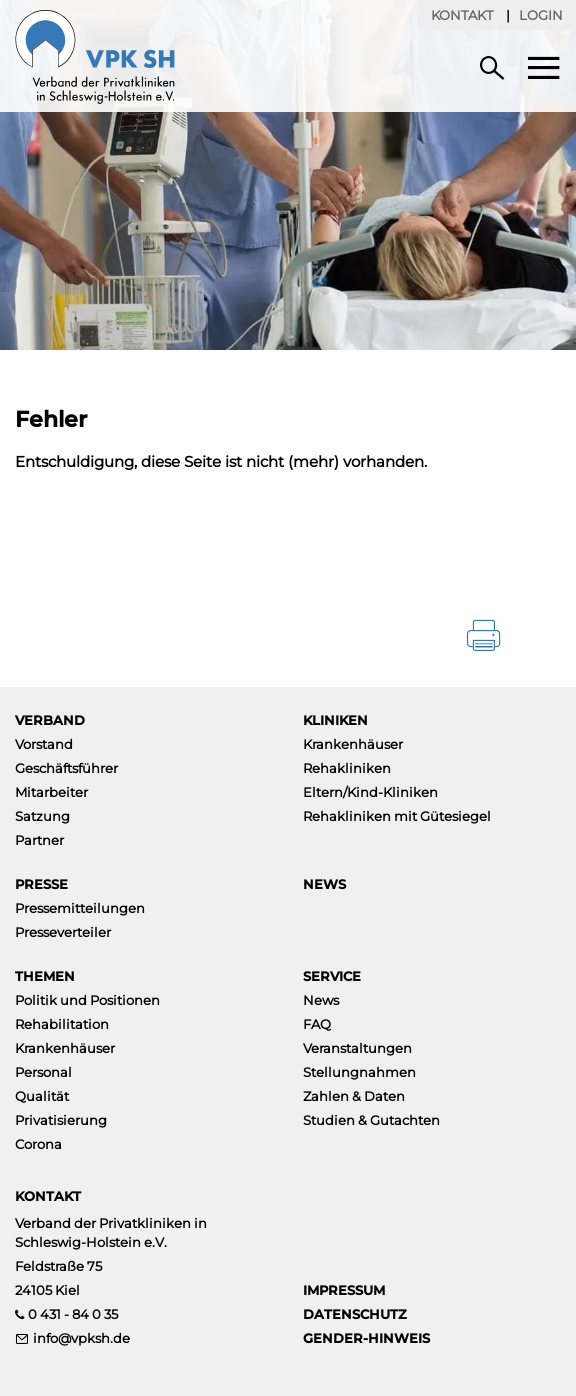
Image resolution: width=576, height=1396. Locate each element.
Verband (50, 720)
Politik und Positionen (87, 1000)
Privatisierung (61, 1120)
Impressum (344, 1290)
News (324, 884)
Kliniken (335, 720)
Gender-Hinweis (366, 1338)
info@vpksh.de (81, 1338)
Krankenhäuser (353, 744)
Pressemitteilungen (80, 908)
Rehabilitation (62, 1024)
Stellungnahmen (359, 1072)
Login (541, 15)
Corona (38, 1144)
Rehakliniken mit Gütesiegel (397, 816)
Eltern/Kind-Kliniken (370, 792)
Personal (43, 1072)
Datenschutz (355, 1314)
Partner (39, 840)
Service (332, 976)
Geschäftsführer (66, 768)
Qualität (42, 1096)
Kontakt (462, 15)
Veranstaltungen (357, 1048)
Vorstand (44, 744)
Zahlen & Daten (354, 1096)
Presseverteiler (63, 932)
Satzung (42, 816)
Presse (41, 884)
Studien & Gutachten (371, 1120)
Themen (45, 976)
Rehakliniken (347, 768)
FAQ (317, 1024)
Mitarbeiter (51, 792)
